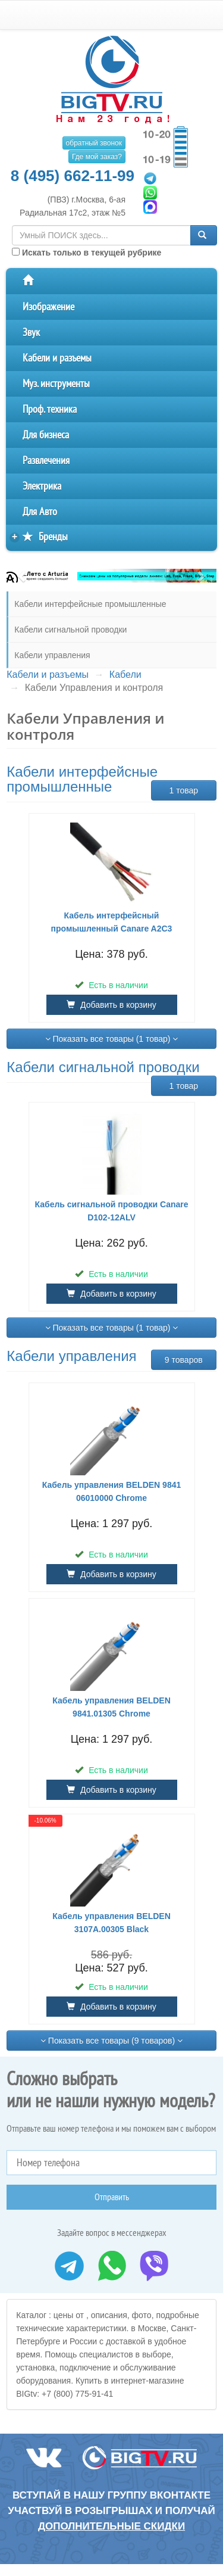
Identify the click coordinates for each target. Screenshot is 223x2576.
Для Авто (40, 512)
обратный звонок (94, 143)
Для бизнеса (46, 435)
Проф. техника (50, 409)
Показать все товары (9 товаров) (111, 2040)
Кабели (125, 674)
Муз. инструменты (56, 384)
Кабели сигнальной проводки (70, 629)
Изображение (48, 307)
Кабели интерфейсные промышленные (90, 604)
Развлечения (46, 460)
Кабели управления (52, 655)
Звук (31, 332)
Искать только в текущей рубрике (86, 252)
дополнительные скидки (111, 2526)
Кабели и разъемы (57, 358)
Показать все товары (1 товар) (111, 1039)
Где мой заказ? (97, 156)
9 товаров (184, 1360)
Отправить (112, 2197)
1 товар (183, 790)
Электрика (42, 486)
